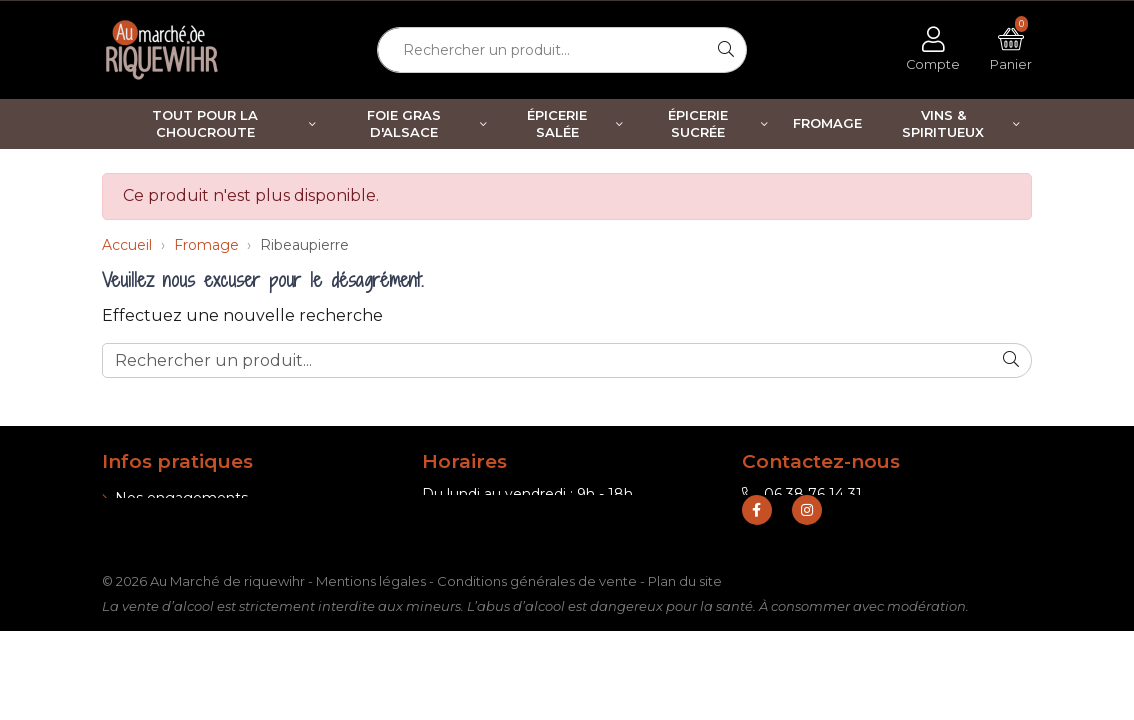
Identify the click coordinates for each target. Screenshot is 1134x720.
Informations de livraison (193, 524)
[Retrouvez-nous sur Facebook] (757, 560)
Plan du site (685, 631)
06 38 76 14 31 (802, 494)
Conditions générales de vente (537, 631)
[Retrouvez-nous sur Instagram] (807, 560)
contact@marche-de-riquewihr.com (878, 520)
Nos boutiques (159, 550)
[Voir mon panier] (1011, 50)
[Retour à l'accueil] (167, 50)
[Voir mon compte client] (933, 50)
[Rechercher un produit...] (542, 50)
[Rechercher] (726, 50)
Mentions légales (371, 631)
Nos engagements (175, 498)
